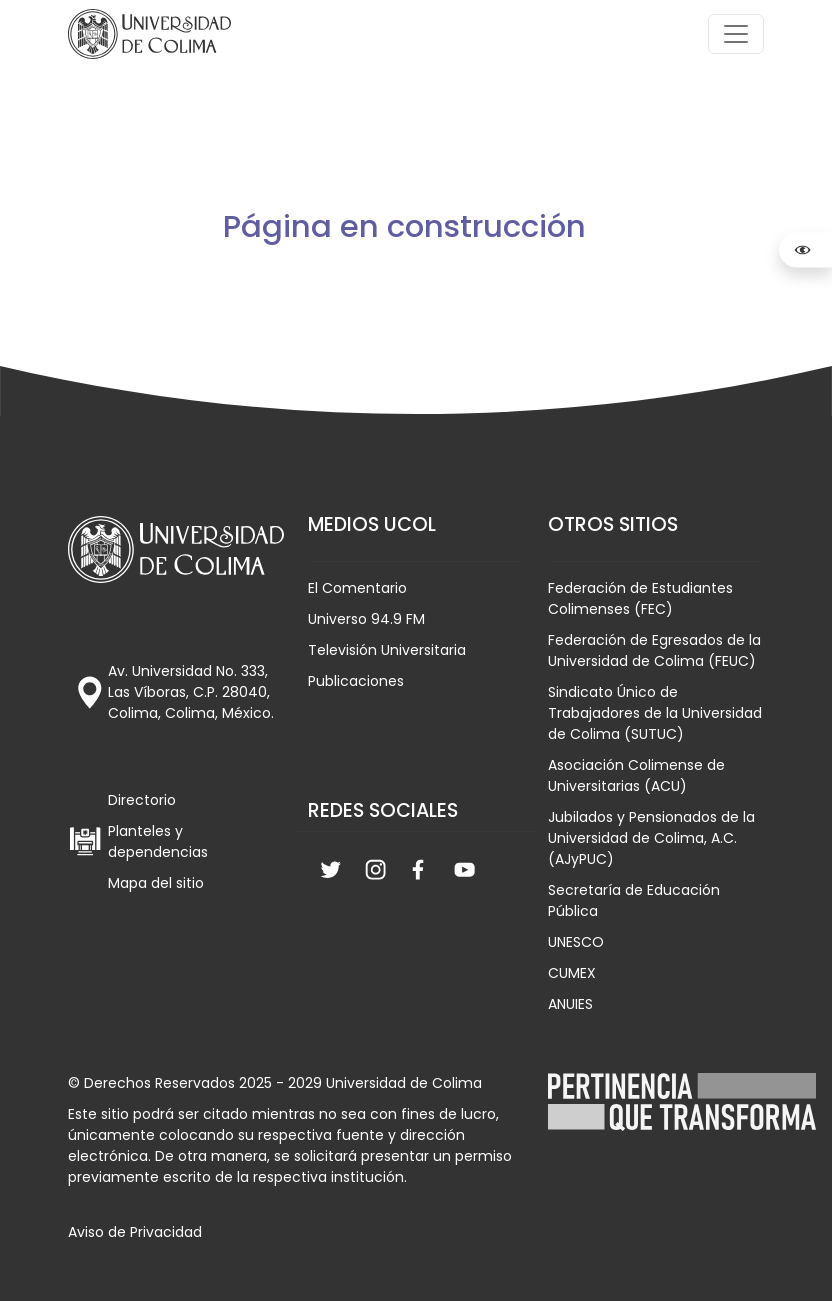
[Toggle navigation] (736, 34)
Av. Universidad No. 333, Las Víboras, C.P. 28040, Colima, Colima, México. (191, 692)
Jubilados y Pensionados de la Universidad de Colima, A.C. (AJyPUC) (651, 838)
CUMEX (572, 973)
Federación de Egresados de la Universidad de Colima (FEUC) (654, 650)
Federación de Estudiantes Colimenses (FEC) (640, 598)
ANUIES (570, 1004)
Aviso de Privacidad (135, 1232)
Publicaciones (356, 681)
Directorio (142, 800)
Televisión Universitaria (387, 650)
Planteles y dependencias (158, 841)
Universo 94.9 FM (366, 619)
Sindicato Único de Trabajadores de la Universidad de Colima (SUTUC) (655, 713)
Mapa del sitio (156, 883)
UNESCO (576, 942)
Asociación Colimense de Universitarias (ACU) (636, 775)
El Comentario (357, 588)
